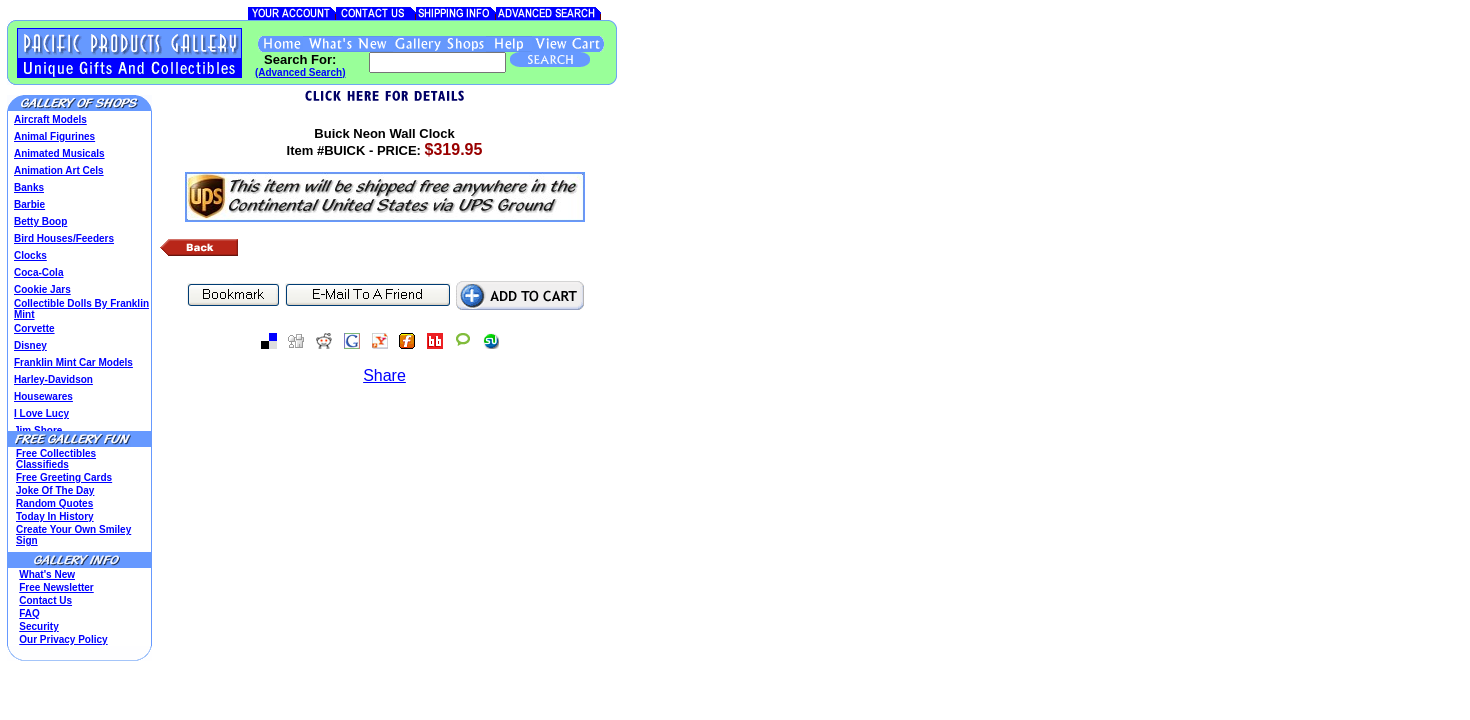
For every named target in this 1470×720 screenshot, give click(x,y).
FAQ (29, 613)
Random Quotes (54, 503)
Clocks (30, 255)
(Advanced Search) (300, 72)
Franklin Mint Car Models (73, 362)
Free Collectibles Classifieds (56, 459)
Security (38, 626)
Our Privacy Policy (63, 639)
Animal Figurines (54, 136)
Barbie (29, 204)
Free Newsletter (56, 587)
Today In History (55, 516)
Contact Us (45, 600)
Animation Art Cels (59, 170)
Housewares (43, 396)
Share (384, 375)
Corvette (34, 328)
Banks (29, 187)
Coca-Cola (38, 272)
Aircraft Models (50, 119)
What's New (47, 574)
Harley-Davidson (53, 379)
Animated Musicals (59, 153)
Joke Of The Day (55, 490)
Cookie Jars (42, 289)
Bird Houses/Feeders (64, 238)
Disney (30, 345)
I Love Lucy (41, 413)
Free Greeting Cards (64, 477)
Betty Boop (40, 221)
